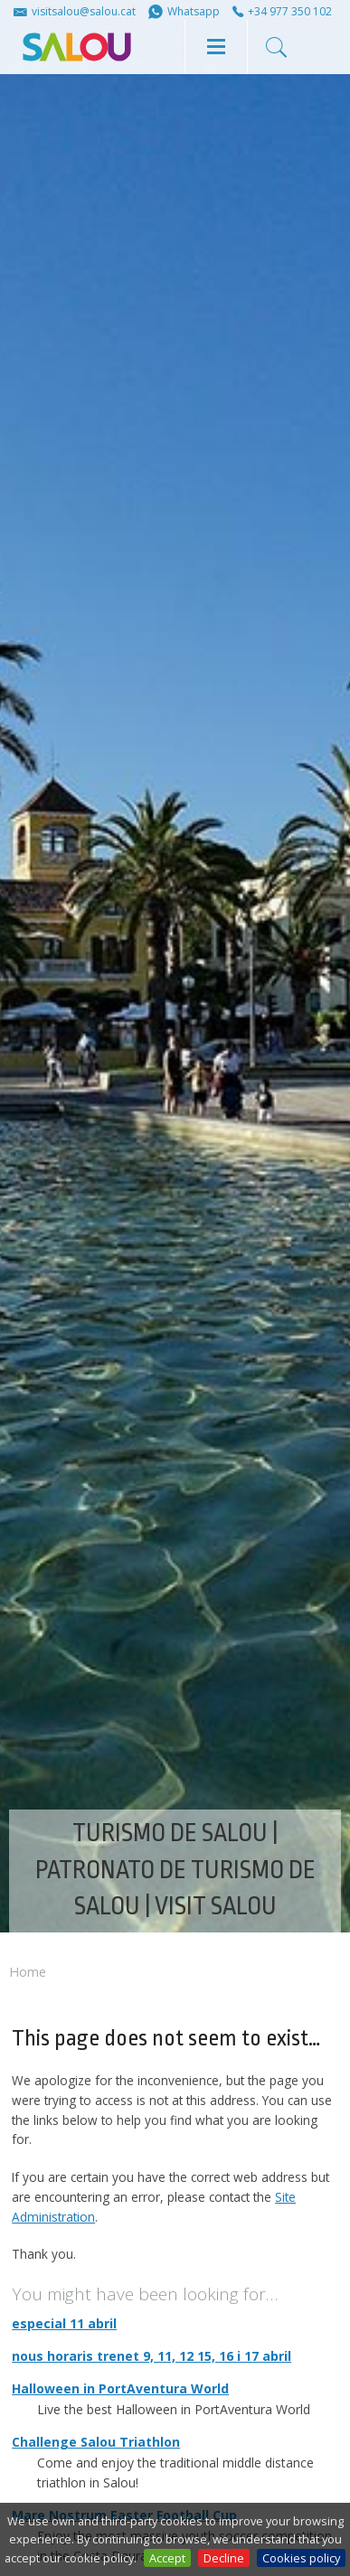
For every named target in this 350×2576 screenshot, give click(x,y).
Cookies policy (301, 2558)
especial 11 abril (64, 2323)
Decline (223, 2558)
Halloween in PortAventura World (120, 2388)
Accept (167, 2558)
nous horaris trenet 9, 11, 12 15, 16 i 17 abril (151, 2355)
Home (27, 1971)
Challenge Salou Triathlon (96, 2441)
